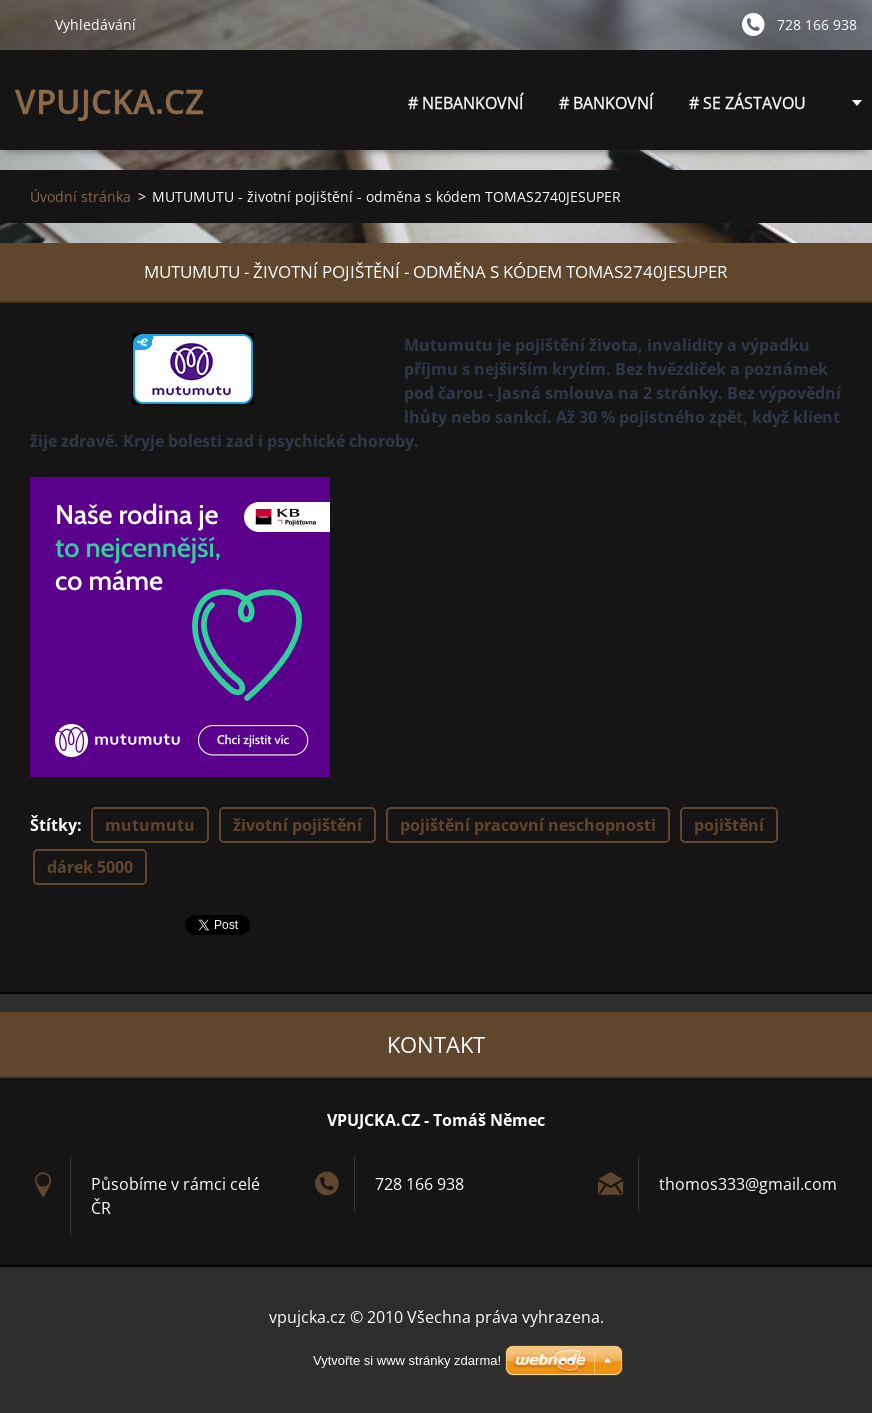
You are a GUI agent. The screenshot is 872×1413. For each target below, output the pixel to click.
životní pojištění (297, 825)
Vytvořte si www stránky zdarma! (407, 1360)
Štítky (53, 825)
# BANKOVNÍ (606, 103)
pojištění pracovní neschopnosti (528, 825)
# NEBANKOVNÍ (465, 108)
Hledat (27, 24)
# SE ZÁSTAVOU (747, 103)
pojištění (729, 825)
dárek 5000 (90, 867)
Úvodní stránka (80, 196)
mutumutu (150, 825)
